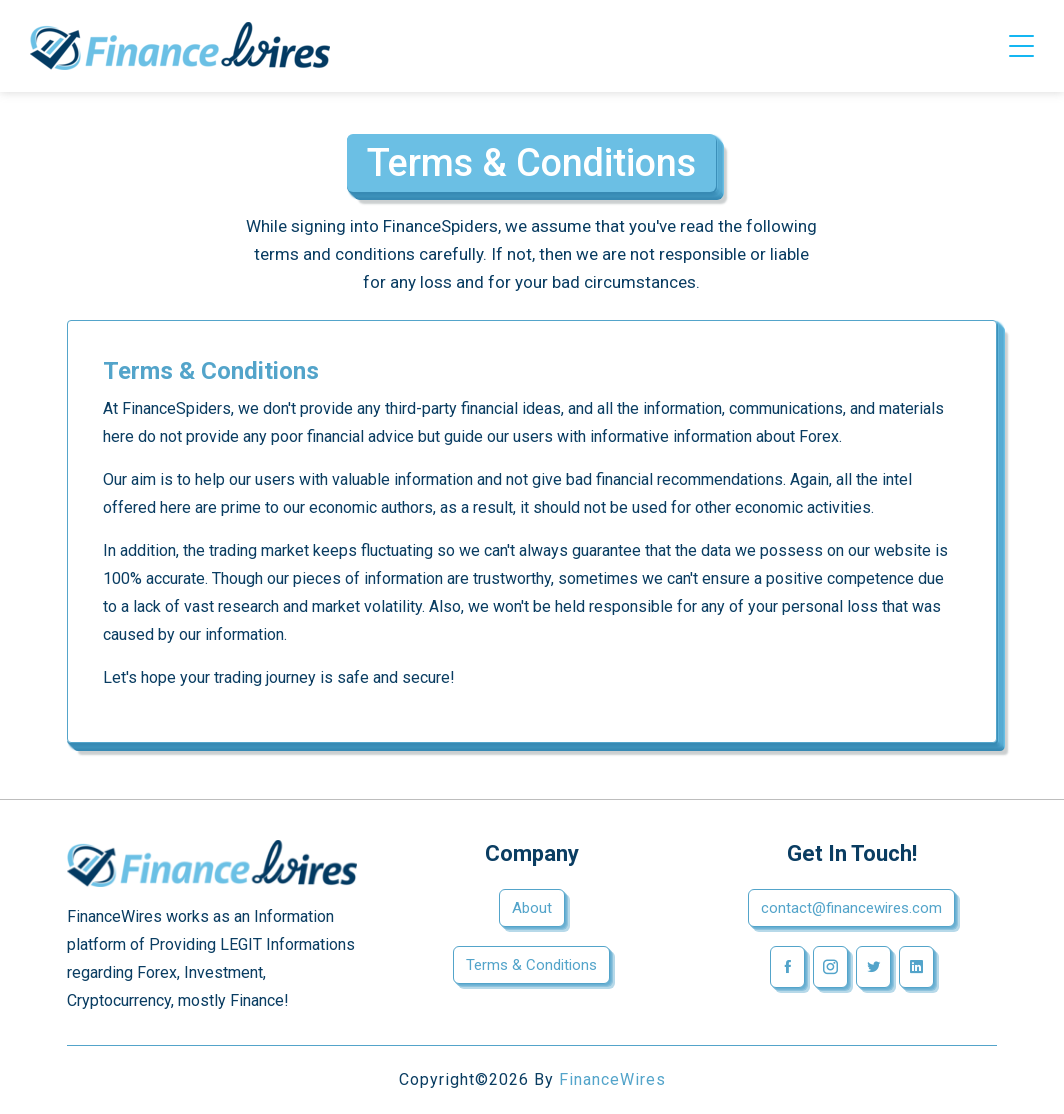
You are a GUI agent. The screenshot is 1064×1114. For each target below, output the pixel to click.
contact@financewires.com (851, 908)
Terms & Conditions (531, 965)
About (532, 908)
